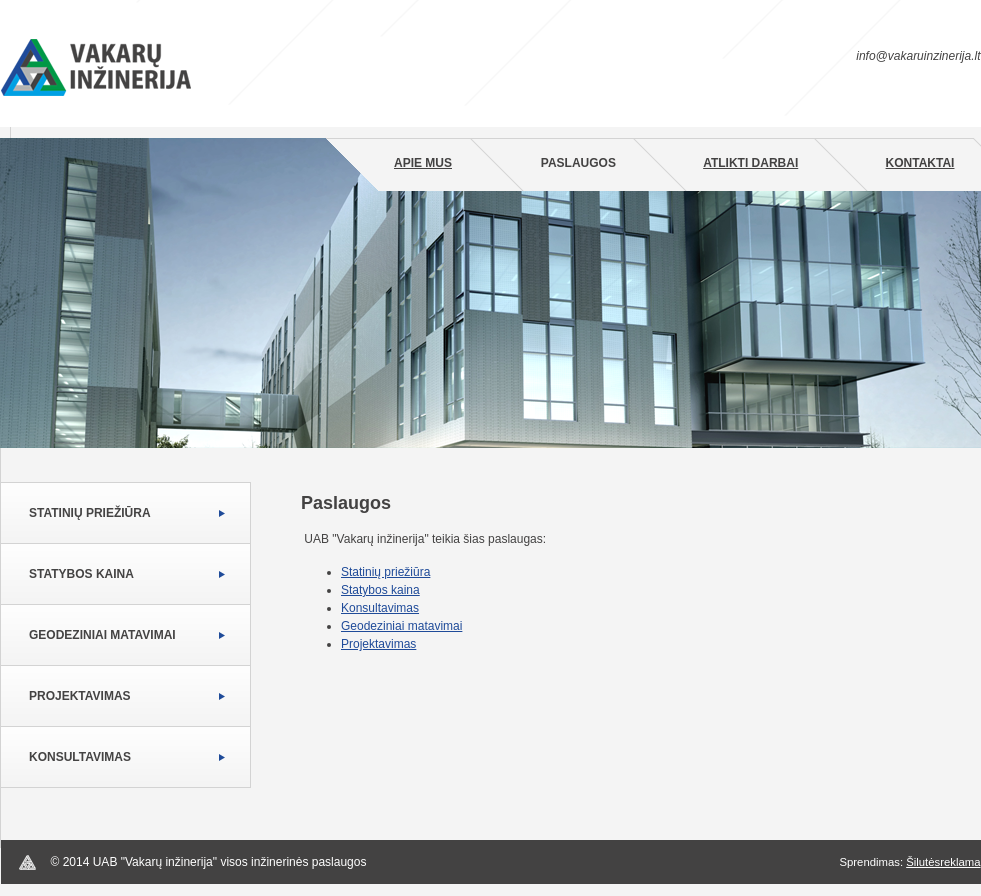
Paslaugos (578, 163)
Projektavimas (80, 696)
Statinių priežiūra (90, 513)
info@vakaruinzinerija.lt (918, 56)
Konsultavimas (80, 757)
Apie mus (423, 163)
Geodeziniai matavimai (102, 635)
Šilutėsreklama (943, 862)
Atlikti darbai (750, 163)
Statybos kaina (81, 574)
